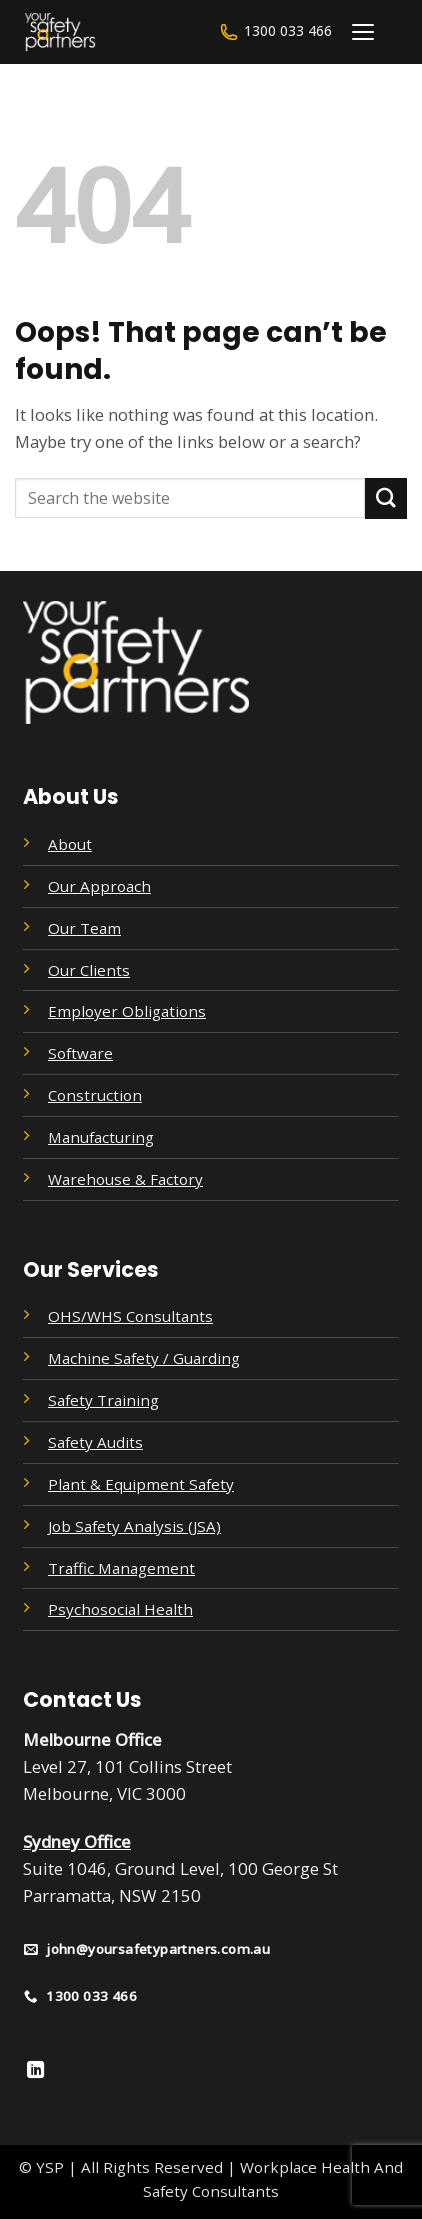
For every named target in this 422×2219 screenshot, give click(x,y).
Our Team (84, 928)
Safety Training (103, 1400)
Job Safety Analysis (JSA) (134, 1526)
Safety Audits (95, 1442)
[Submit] (386, 498)
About (70, 844)
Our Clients (89, 970)
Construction (95, 1095)
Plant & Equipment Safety (141, 1484)
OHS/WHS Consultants (130, 1316)
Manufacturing (101, 1137)
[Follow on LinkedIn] (35, 2071)
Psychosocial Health (120, 1609)
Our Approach (99, 886)
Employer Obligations (127, 1011)
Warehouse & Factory (125, 1179)
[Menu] (363, 32)
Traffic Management (121, 1568)
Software (80, 1053)
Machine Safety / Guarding (144, 1358)
